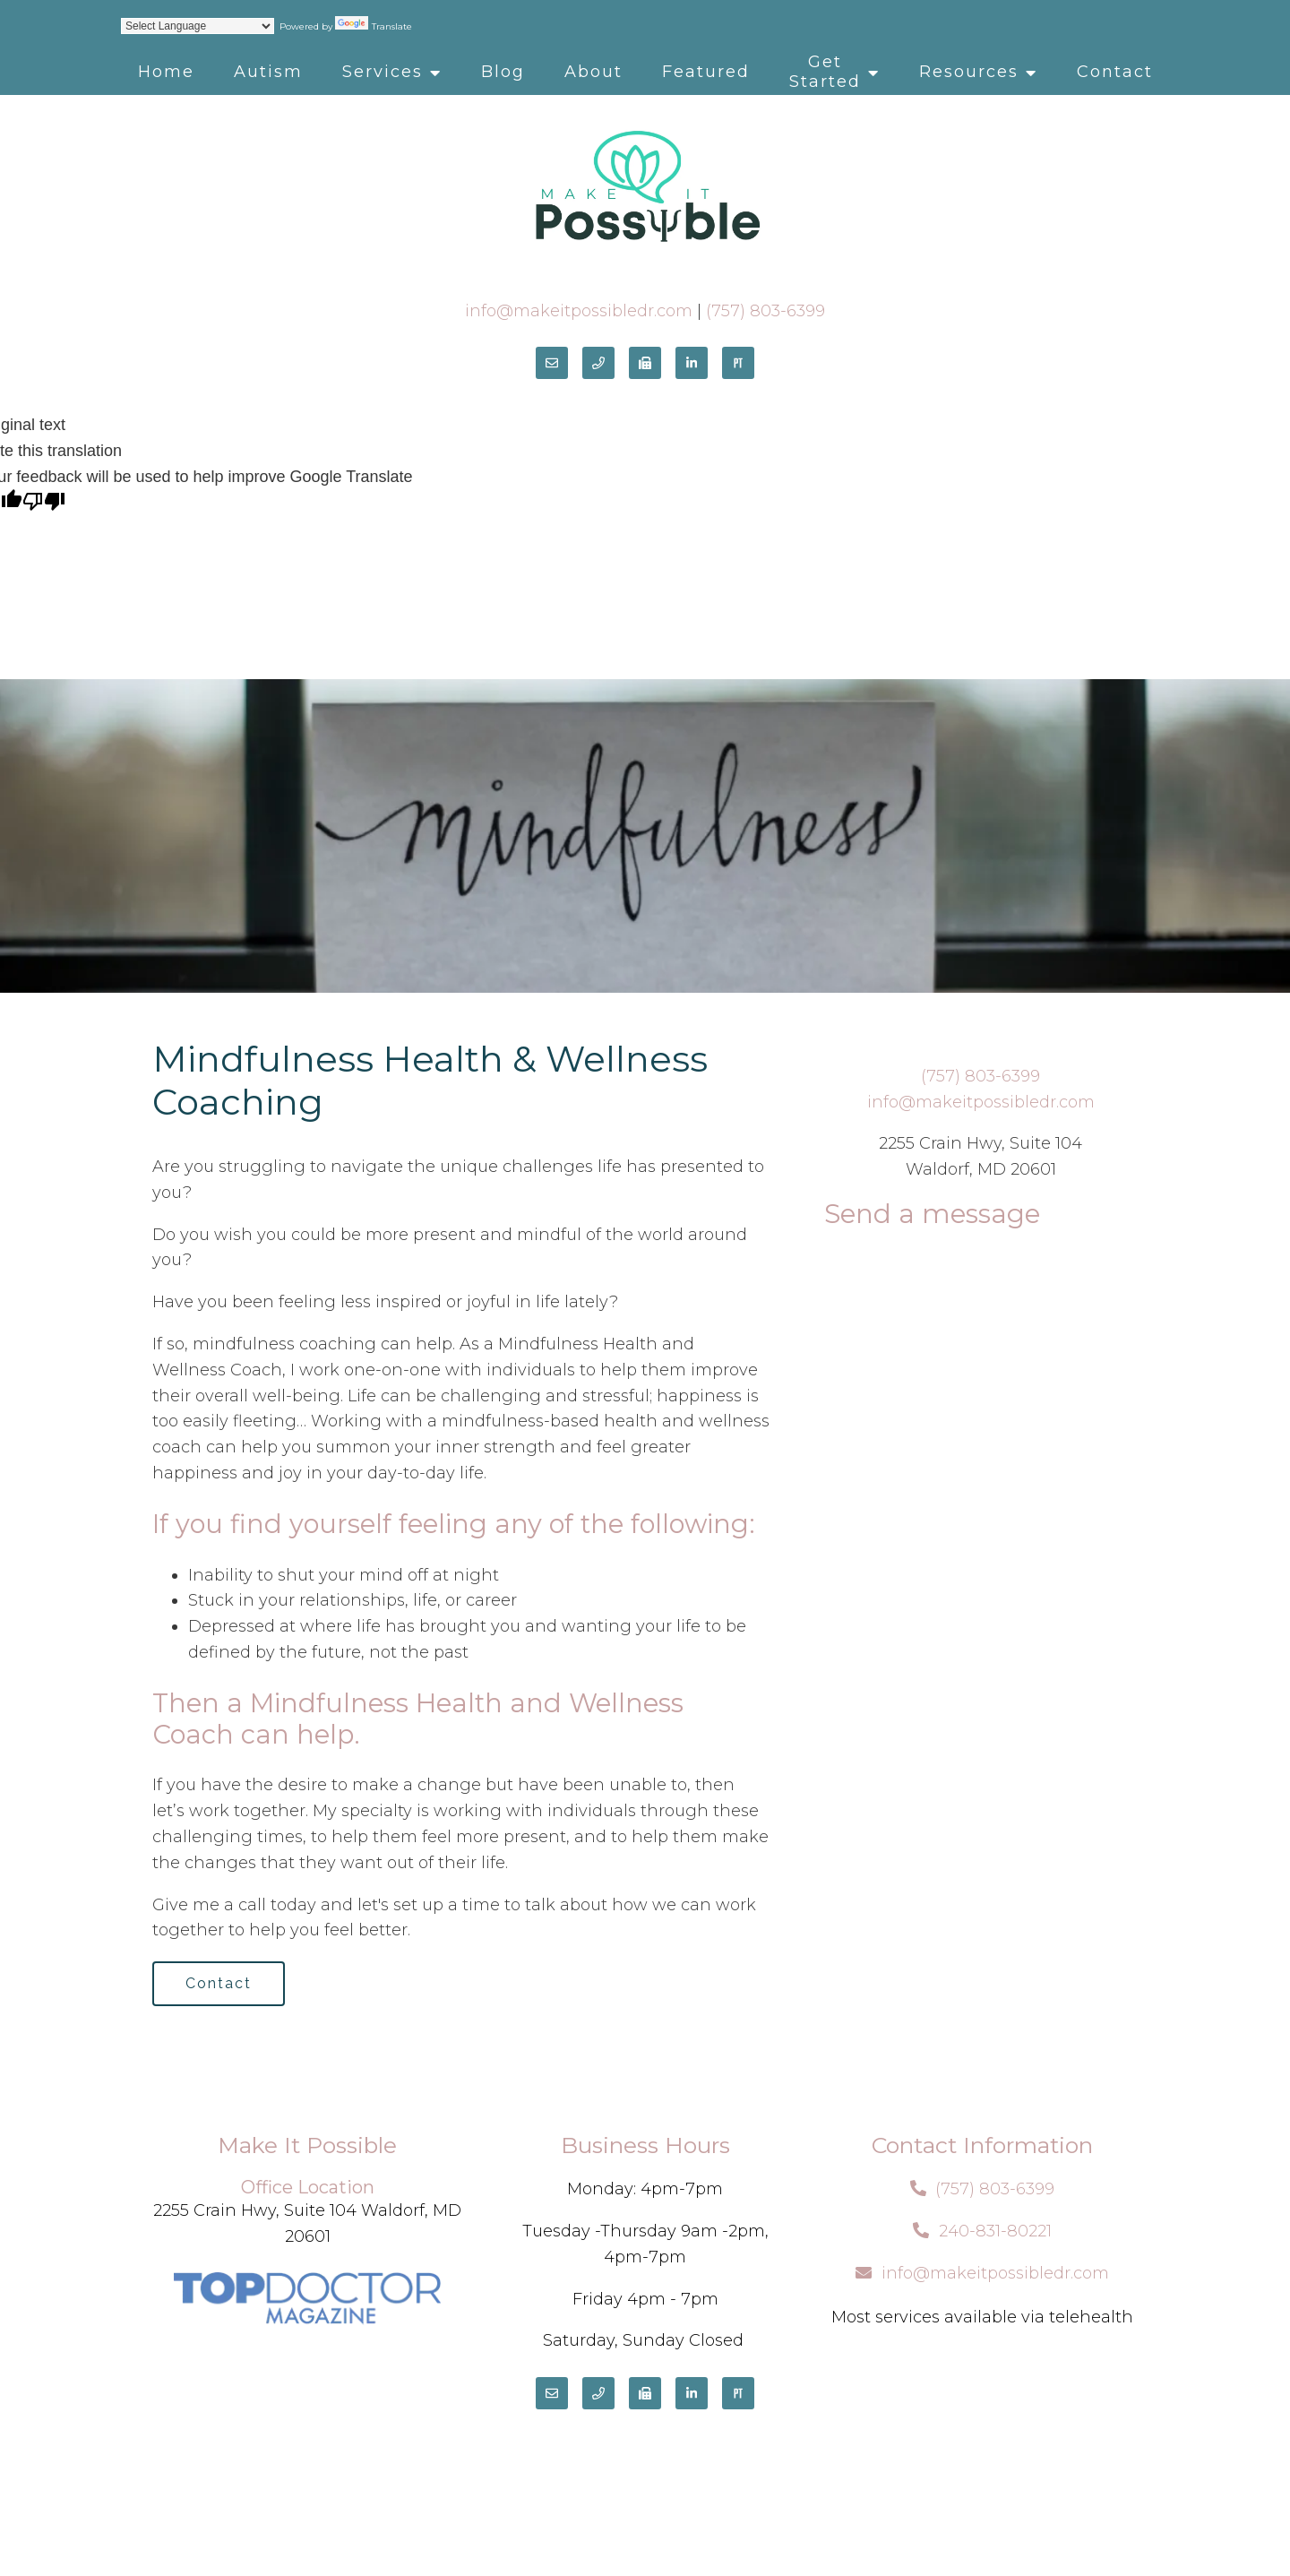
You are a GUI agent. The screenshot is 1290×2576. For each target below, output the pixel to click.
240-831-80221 (995, 2231)
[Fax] (645, 363)
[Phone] (598, 363)
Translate (373, 26)
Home (166, 72)
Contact (1115, 72)
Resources (969, 72)
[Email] (552, 363)
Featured (706, 72)
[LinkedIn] (691, 363)
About (593, 72)
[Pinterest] (738, 363)
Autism (268, 72)
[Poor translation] (43, 503)
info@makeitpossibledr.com (578, 311)
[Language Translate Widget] (197, 26)
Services (382, 72)
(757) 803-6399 (765, 311)
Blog (503, 72)
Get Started (825, 71)
